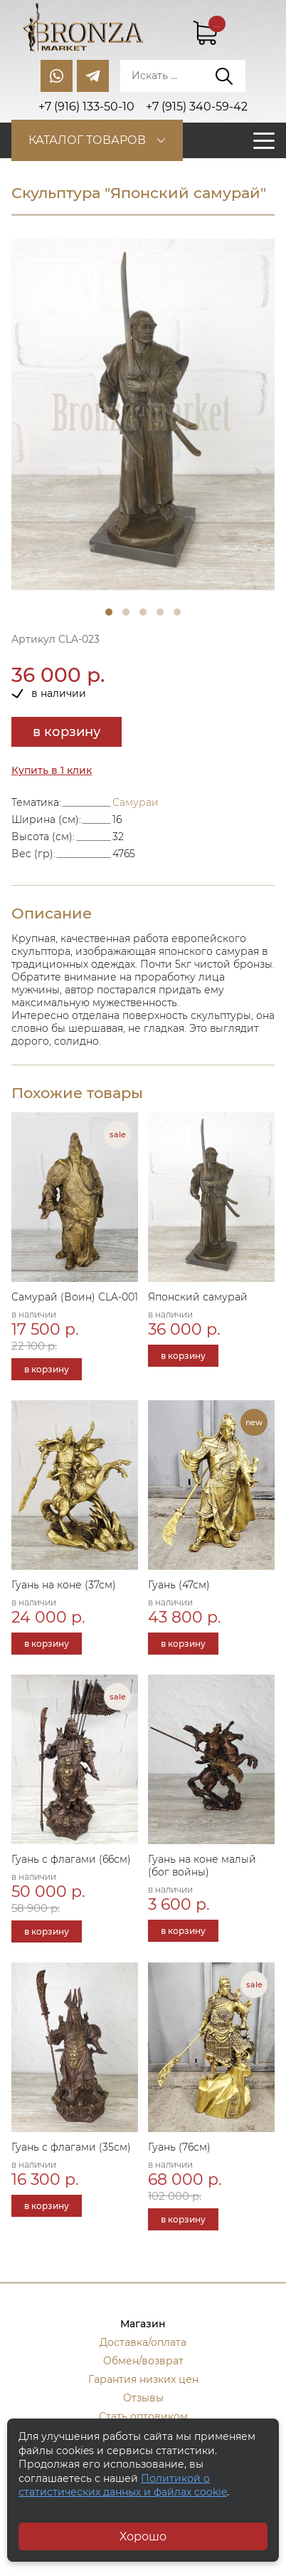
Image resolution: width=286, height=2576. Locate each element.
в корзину (66, 732)
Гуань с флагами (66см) (71, 1859)
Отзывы (143, 2397)
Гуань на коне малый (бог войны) (202, 1865)
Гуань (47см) (179, 1584)
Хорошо (143, 2536)
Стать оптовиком (143, 2416)
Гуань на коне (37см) (63, 1584)
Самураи (135, 802)
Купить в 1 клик (51, 770)
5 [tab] (177, 612)
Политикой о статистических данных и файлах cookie (122, 2485)
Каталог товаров (87, 140)
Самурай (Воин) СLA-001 (74, 1296)
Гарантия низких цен (143, 2379)
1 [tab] (108, 612)
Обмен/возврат (143, 2360)
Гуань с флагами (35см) (71, 2147)
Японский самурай (198, 1296)
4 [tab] (160, 612)
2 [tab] (125, 612)
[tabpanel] (143, 414)
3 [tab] (143, 612)
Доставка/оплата (143, 2342)
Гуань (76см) (179, 2147)
